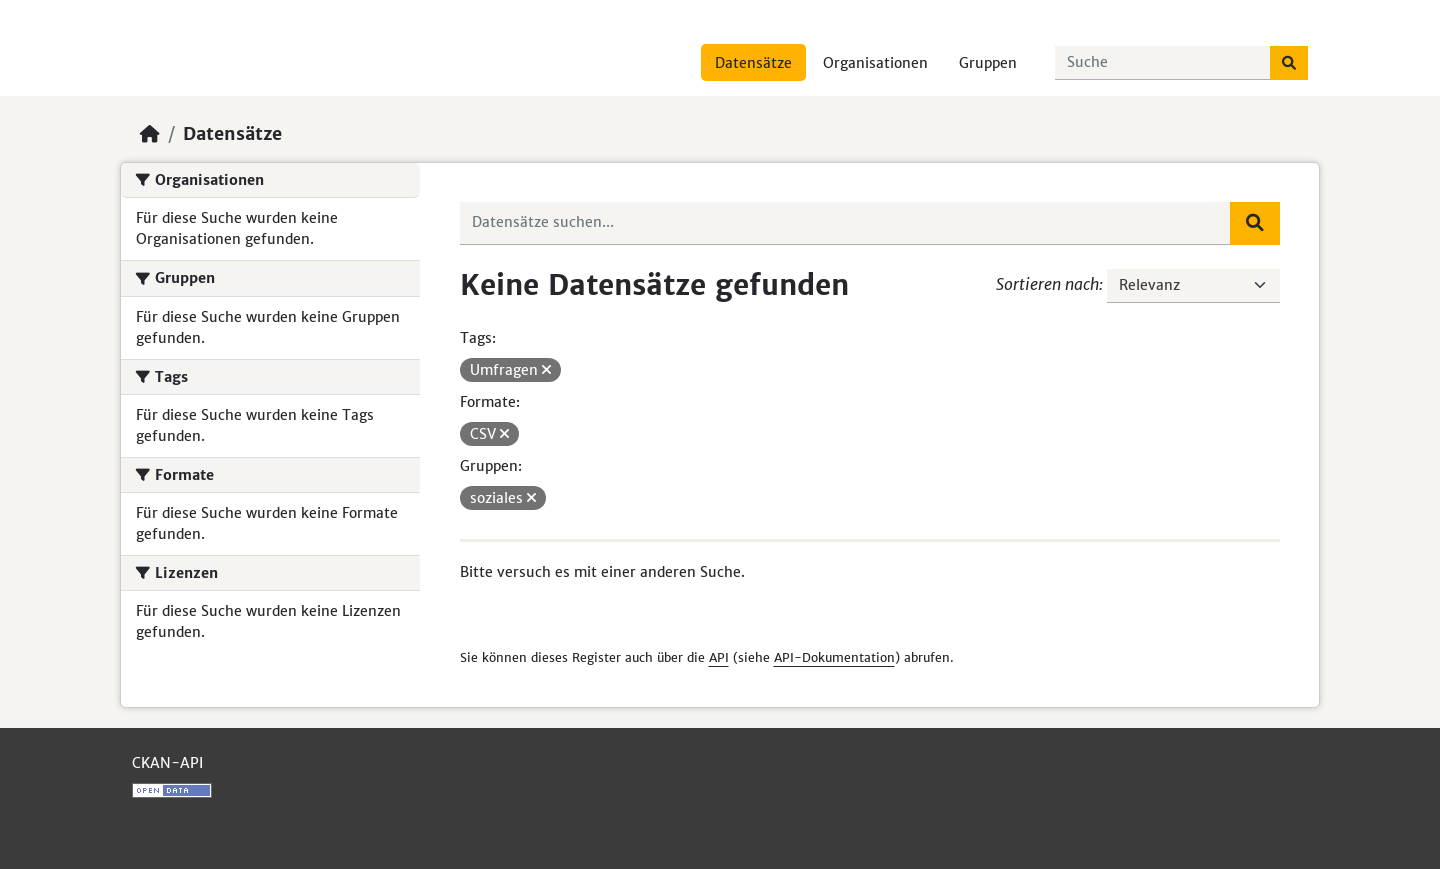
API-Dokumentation (834, 657)
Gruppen (988, 63)
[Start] (150, 134)
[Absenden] (1289, 63)
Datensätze (753, 63)
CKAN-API (167, 763)
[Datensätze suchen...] (1163, 63)
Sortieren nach (1047, 284)
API (719, 657)
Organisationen (875, 63)
